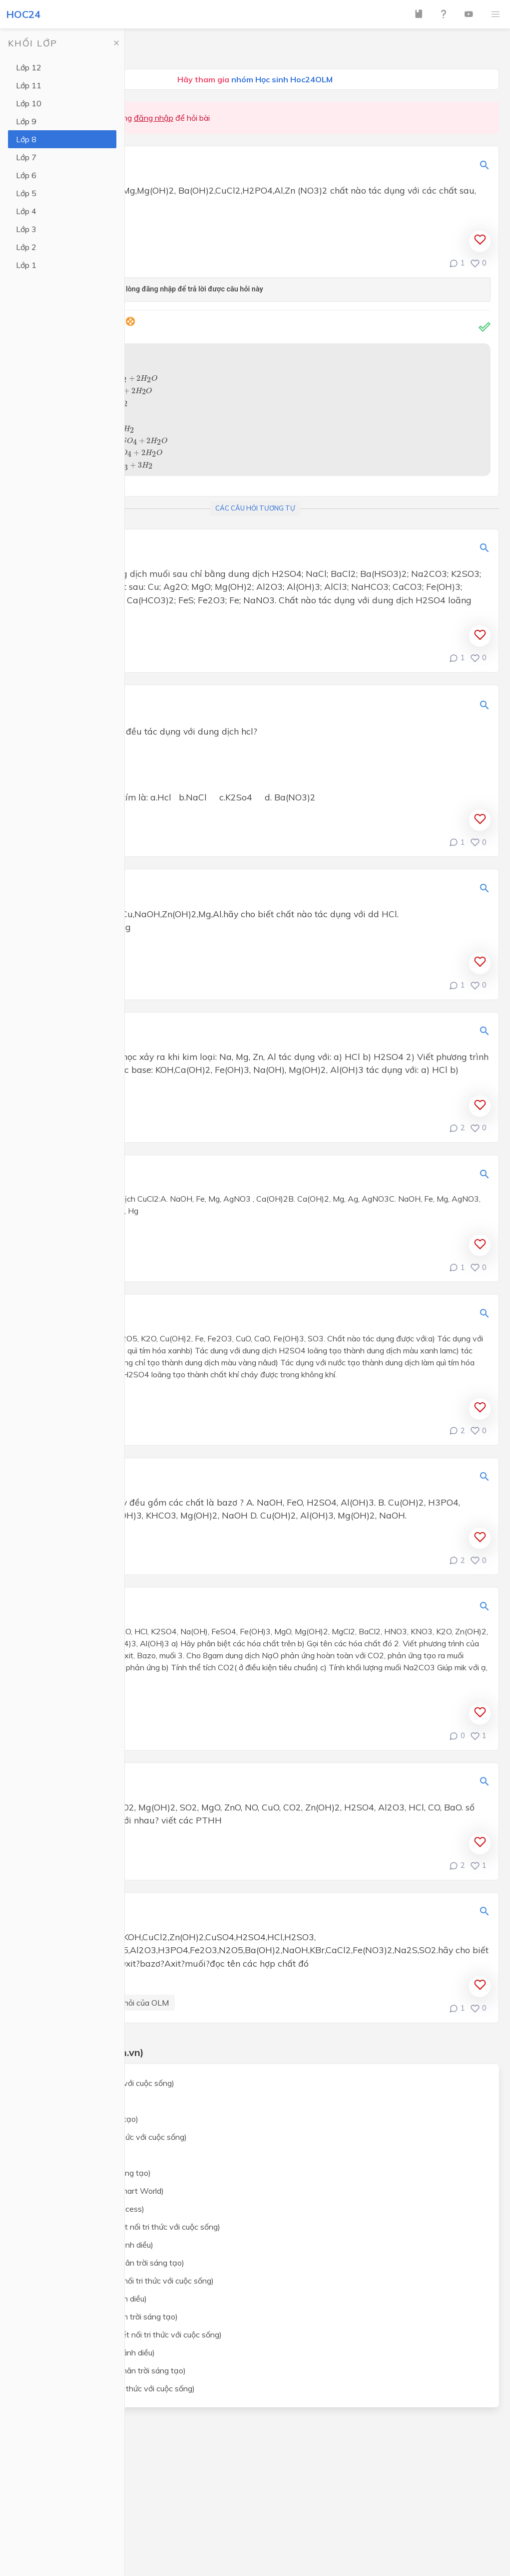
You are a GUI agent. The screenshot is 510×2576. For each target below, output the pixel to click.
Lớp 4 (26, 211)
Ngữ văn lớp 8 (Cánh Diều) (74, 2155)
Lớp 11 (28, 85)
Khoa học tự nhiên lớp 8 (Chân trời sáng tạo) (105, 2263)
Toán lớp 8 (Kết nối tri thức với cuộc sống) (100, 2083)
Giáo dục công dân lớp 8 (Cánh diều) (91, 2352)
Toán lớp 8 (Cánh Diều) (68, 2101)
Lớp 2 (26, 247)
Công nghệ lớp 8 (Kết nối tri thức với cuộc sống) (111, 2388)
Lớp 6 (26, 175)
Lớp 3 (26, 229)
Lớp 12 (28, 67)
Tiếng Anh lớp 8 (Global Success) (85, 2209)
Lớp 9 (26, 121)
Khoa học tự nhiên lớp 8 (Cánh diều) (90, 2245)
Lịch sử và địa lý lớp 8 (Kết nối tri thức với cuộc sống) (120, 2281)
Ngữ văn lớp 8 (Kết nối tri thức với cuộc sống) (107, 2137)
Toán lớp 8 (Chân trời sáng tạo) (82, 2119)
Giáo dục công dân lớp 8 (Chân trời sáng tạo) (106, 2370)
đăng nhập (153, 118)
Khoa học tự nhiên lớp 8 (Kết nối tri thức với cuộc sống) (123, 2227)
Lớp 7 (26, 157)
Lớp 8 (26, 139)
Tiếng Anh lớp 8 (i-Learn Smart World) (95, 2191)
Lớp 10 (28, 103)
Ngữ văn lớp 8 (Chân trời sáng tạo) (89, 2173)
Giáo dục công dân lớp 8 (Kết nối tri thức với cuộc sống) (124, 2334)
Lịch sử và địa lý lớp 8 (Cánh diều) (87, 2299)
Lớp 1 (26, 265)
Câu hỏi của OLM (138, 2003)
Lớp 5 (26, 193)
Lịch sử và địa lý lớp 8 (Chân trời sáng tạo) (102, 2316)
